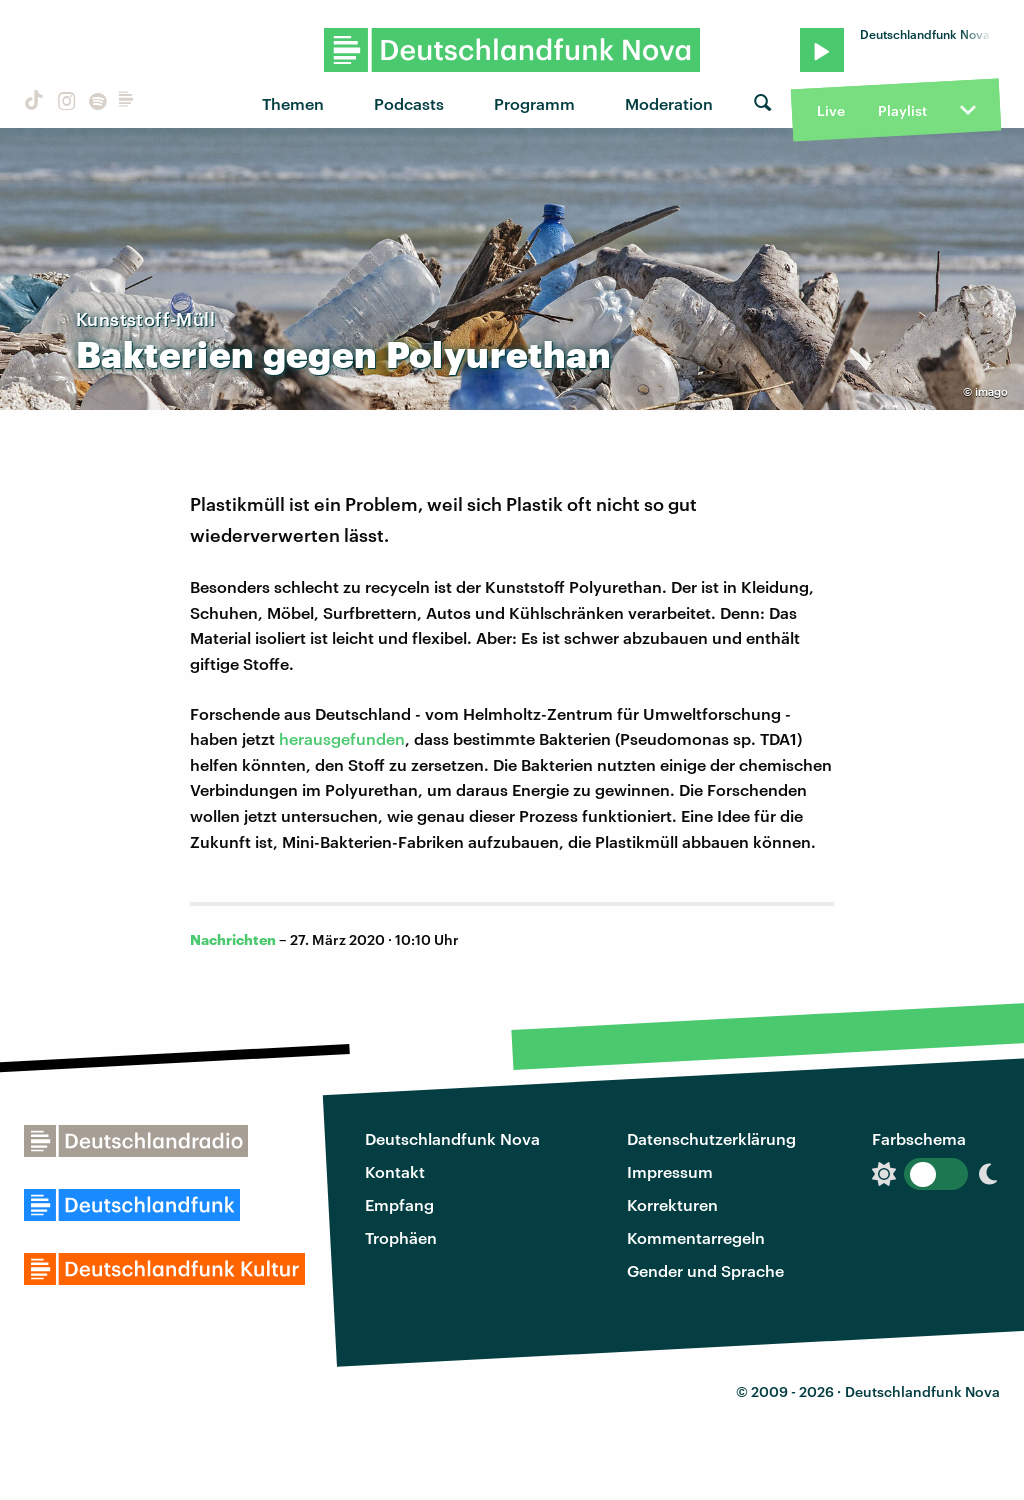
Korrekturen (672, 1204)
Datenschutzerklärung (711, 1138)
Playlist (902, 110)
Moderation (669, 103)
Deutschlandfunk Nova (452, 1138)
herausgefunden (342, 738)
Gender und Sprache (705, 1270)
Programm (534, 103)
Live (831, 110)
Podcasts (409, 103)
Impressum (670, 1171)
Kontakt (395, 1171)
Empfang (399, 1204)
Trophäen (401, 1237)
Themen (293, 103)
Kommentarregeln (696, 1237)
